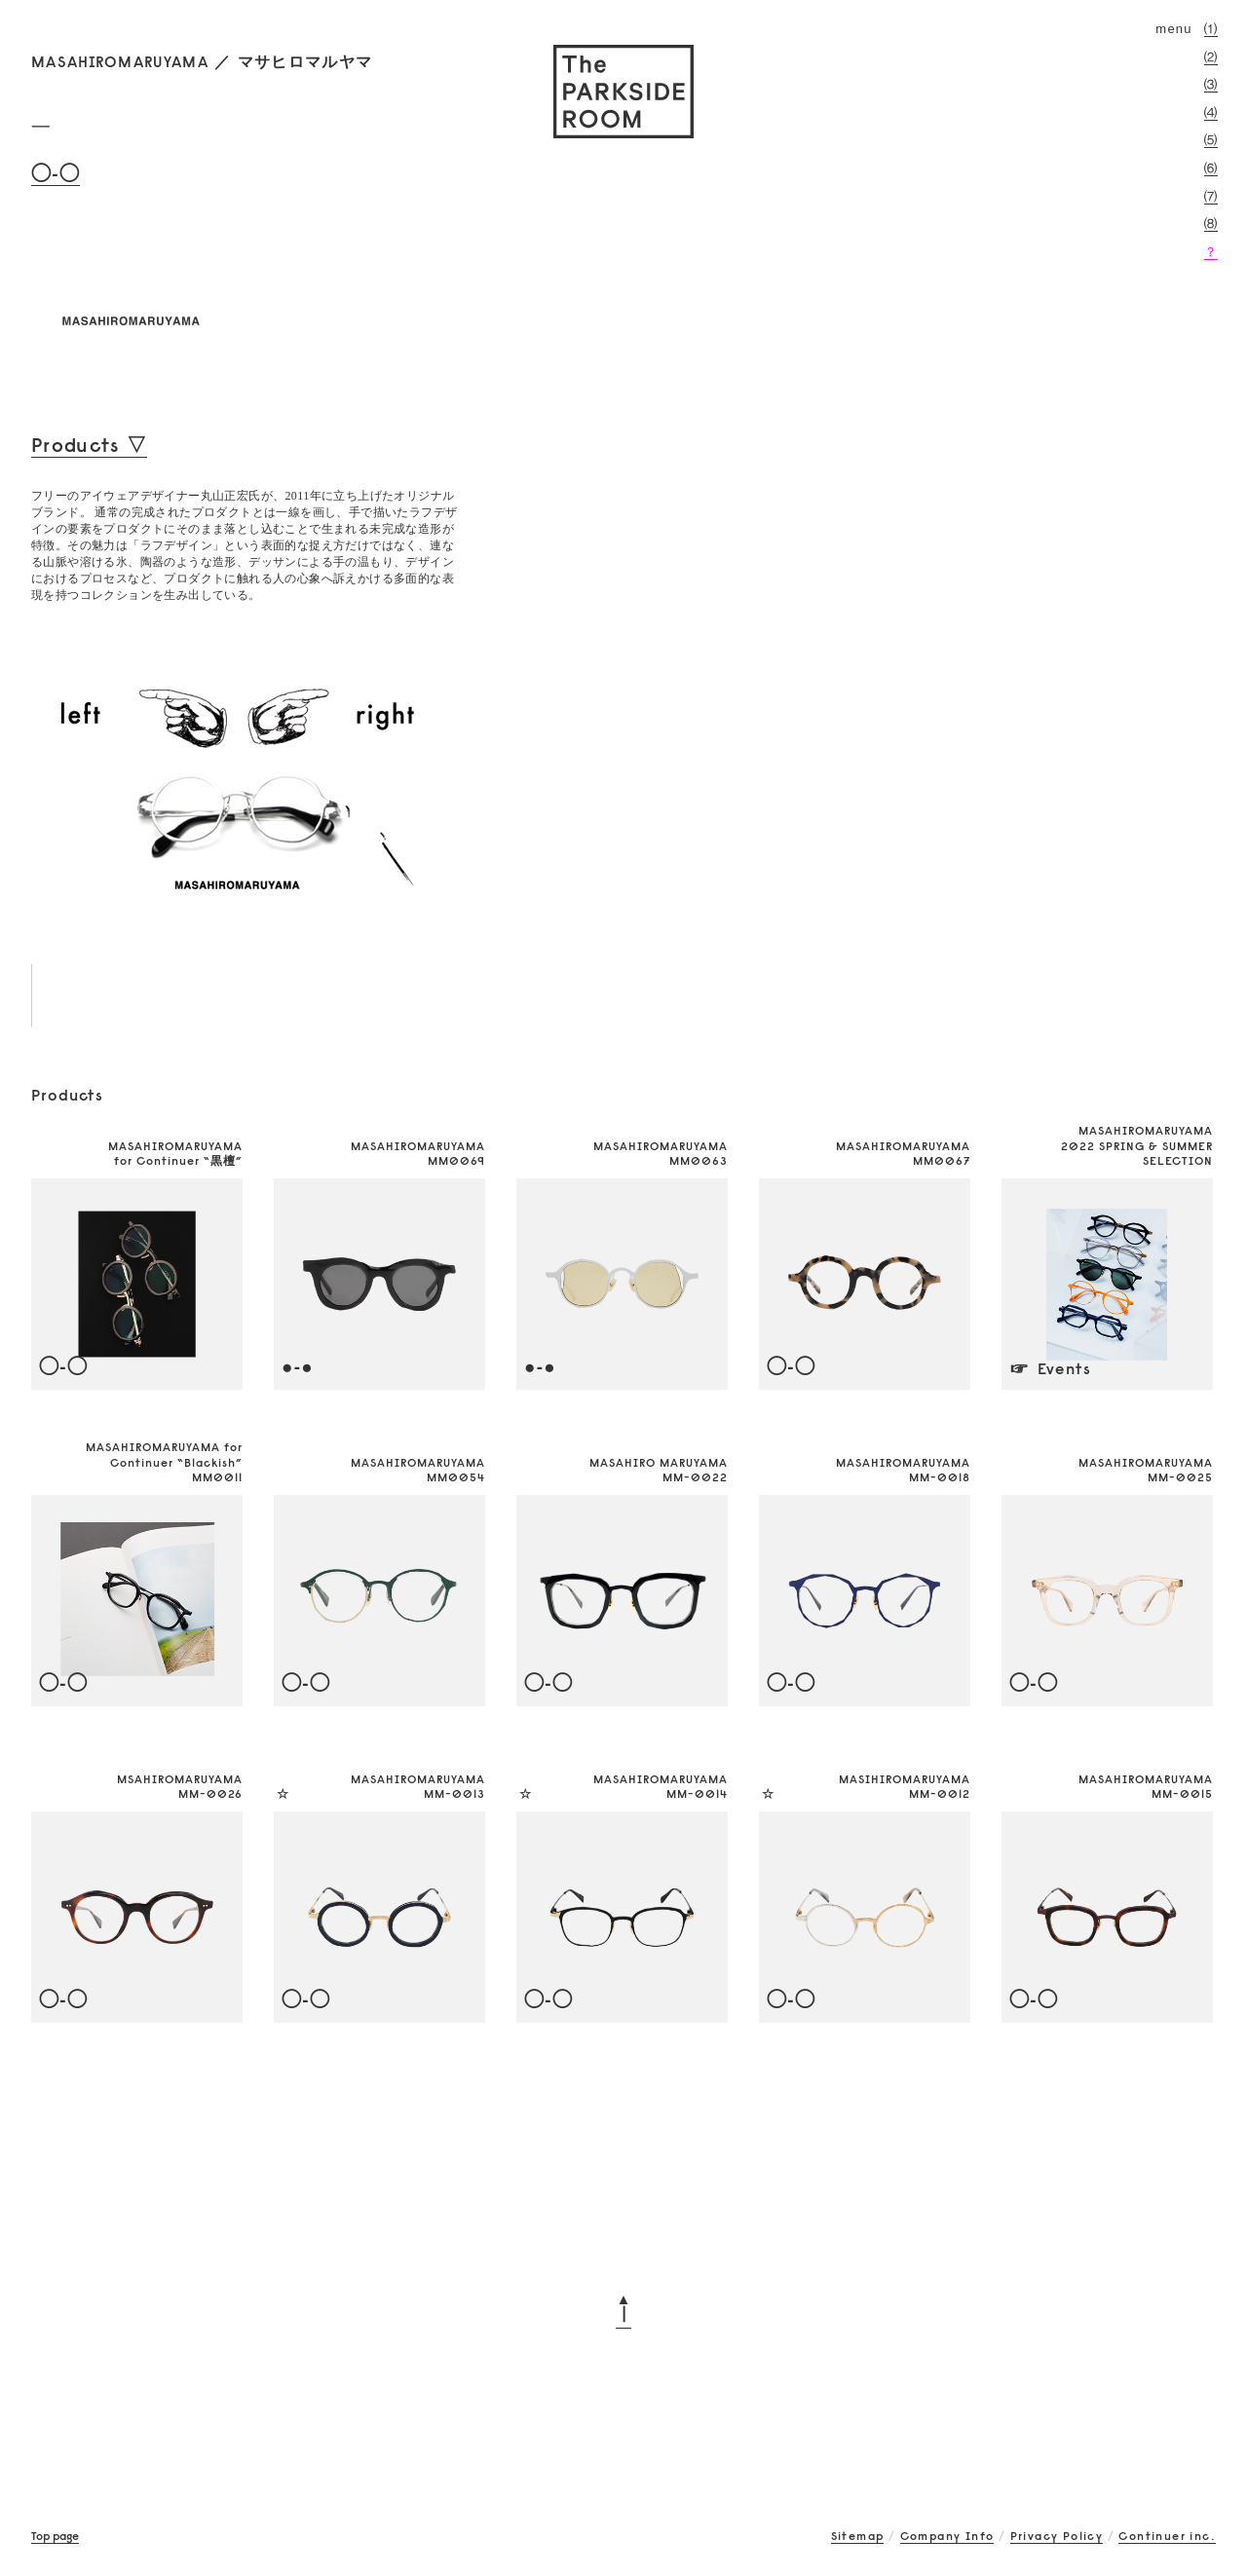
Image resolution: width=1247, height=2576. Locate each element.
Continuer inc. (1167, 2535)
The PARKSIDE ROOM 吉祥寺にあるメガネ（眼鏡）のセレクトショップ (623, 91)
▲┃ (623, 2306)
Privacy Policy (1057, 2535)
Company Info (947, 2535)
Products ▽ (89, 444)
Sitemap (858, 2535)
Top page (55, 2535)
